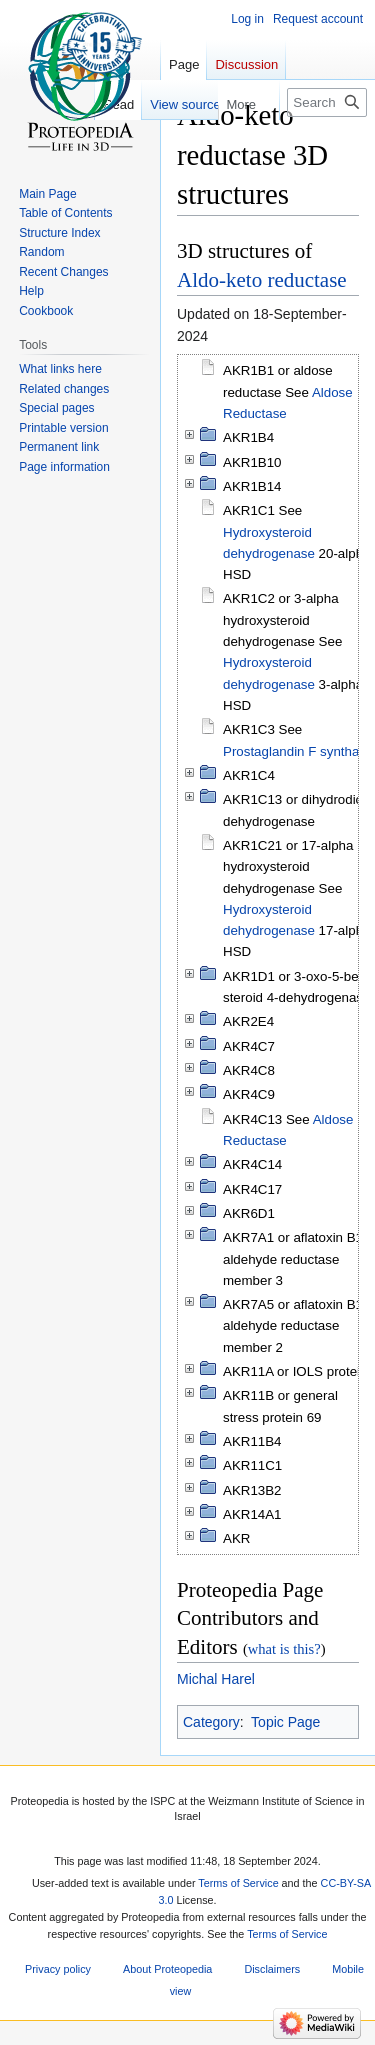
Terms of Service (238, 1883)
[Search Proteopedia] (327, 102)
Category (211, 1722)
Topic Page (285, 1722)
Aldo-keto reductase (262, 280)
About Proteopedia (167, 1970)
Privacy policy (58, 1970)
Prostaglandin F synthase (298, 751)
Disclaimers (272, 1970)
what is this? (284, 1649)
